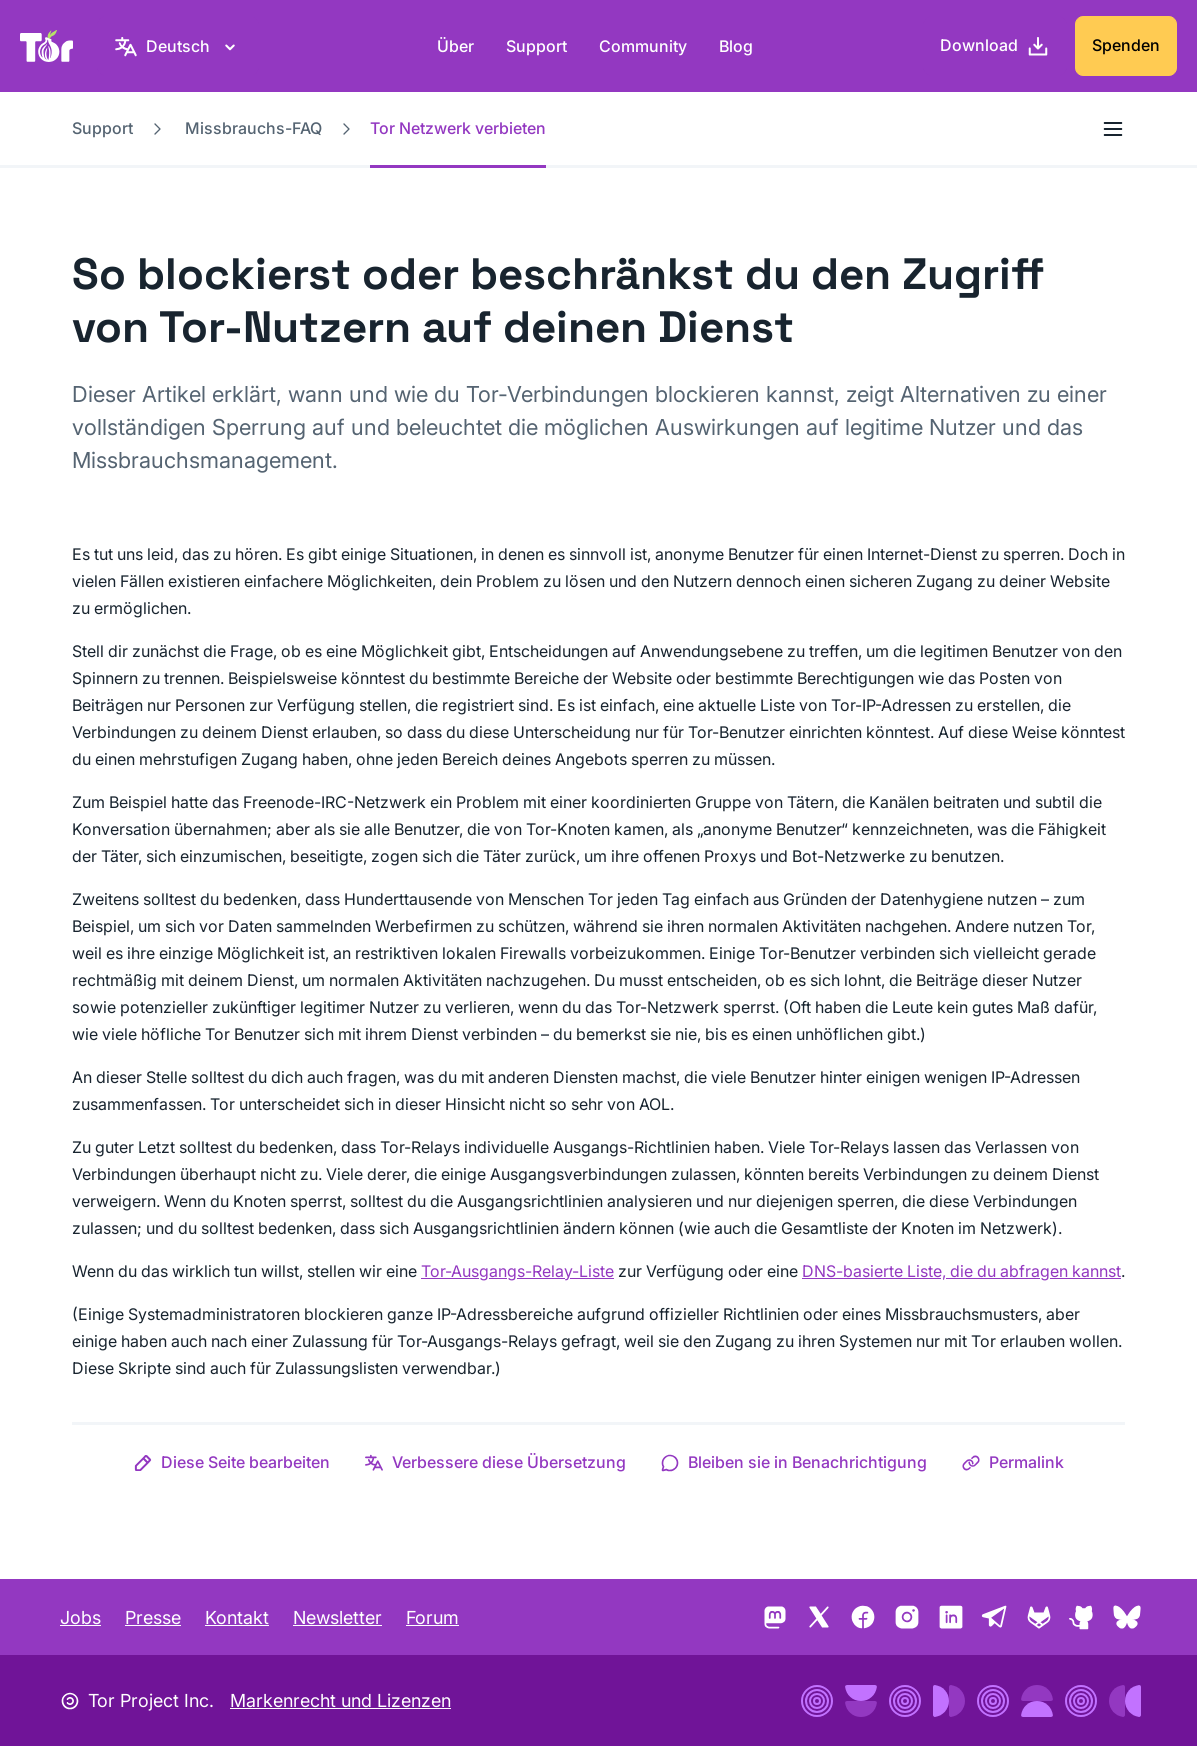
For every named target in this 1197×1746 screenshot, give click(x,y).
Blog (736, 46)
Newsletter (337, 1617)
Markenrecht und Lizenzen (340, 1700)
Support (536, 46)
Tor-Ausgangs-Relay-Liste (517, 1271)
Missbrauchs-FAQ (253, 128)
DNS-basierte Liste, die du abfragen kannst (961, 1271)
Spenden (1126, 45)
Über (455, 46)
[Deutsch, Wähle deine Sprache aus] (178, 46)
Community (643, 46)
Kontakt (237, 1617)
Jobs (80, 1617)
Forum (432, 1617)
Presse (153, 1617)
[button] (231, 1462)
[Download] (995, 46)
